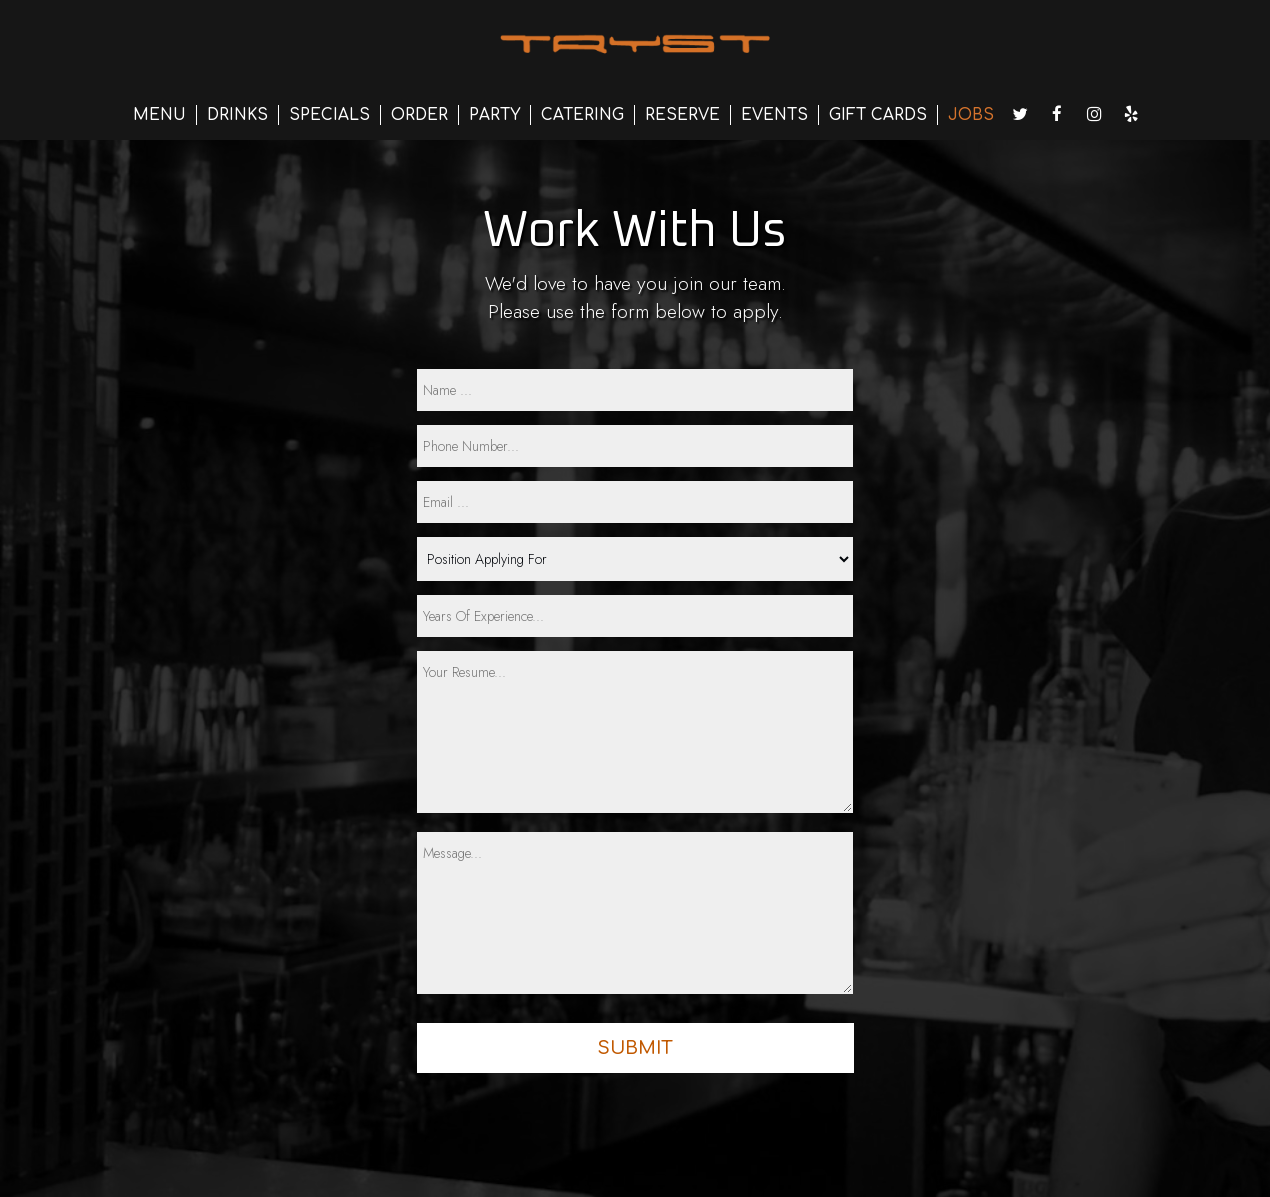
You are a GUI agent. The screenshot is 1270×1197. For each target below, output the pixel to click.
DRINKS (237, 115)
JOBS (971, 115)
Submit (635, 1048)
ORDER (419, 115)
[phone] (635, 446)
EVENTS (774, 115)
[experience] (635, 616)
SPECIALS (329, 115)
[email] (635, 502)
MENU (159, 115)
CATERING (582, 115)
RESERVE (682, 115)
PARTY (494, 115)
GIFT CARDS (878, 115)
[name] (635, 390)
